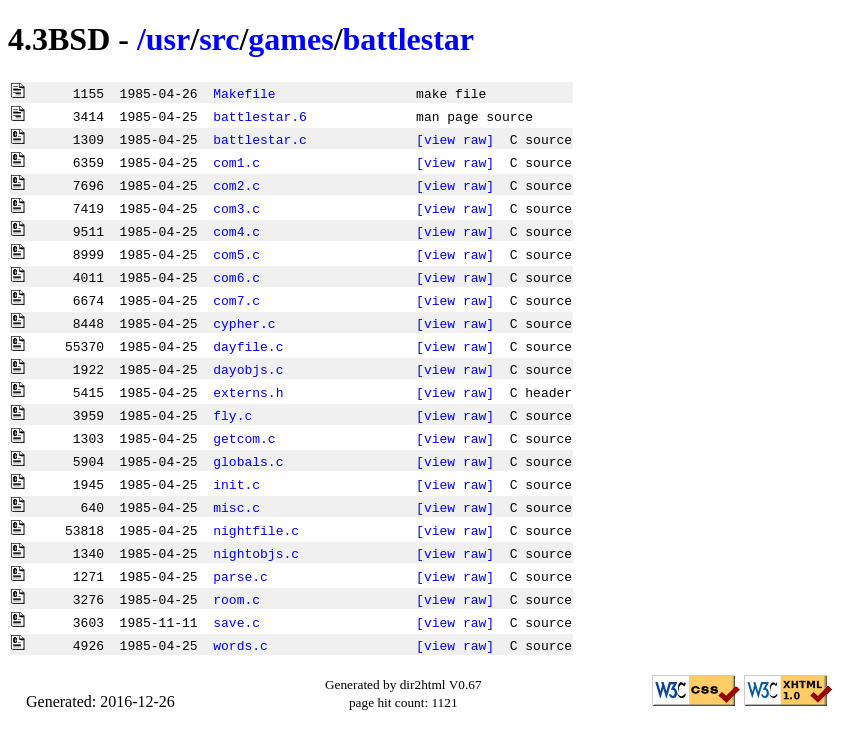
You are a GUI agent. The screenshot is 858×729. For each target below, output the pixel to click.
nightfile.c (256, 530)
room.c (236, 599)
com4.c (236, 231)
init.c (236, 484)
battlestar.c (260, 139)
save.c (236, 622)
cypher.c (244, 323)
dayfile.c (248, 346)
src (219, 39)
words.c (240, 645)
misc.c (236, 507)
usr (168, 39)
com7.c (236, 300)
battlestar (409, 39)
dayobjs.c (248, 369)
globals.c (248, 461)
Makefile (244, 93)
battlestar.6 (260, 116)
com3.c (236, 208)
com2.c (236, 185)
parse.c (240, 576)
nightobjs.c (256, 553)
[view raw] (455, 139)
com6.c (236, 277)
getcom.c (244, 438)
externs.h (248, 392)
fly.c (232, 415)
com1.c (236, 162)
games (290, 39)
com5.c (236, 254)
